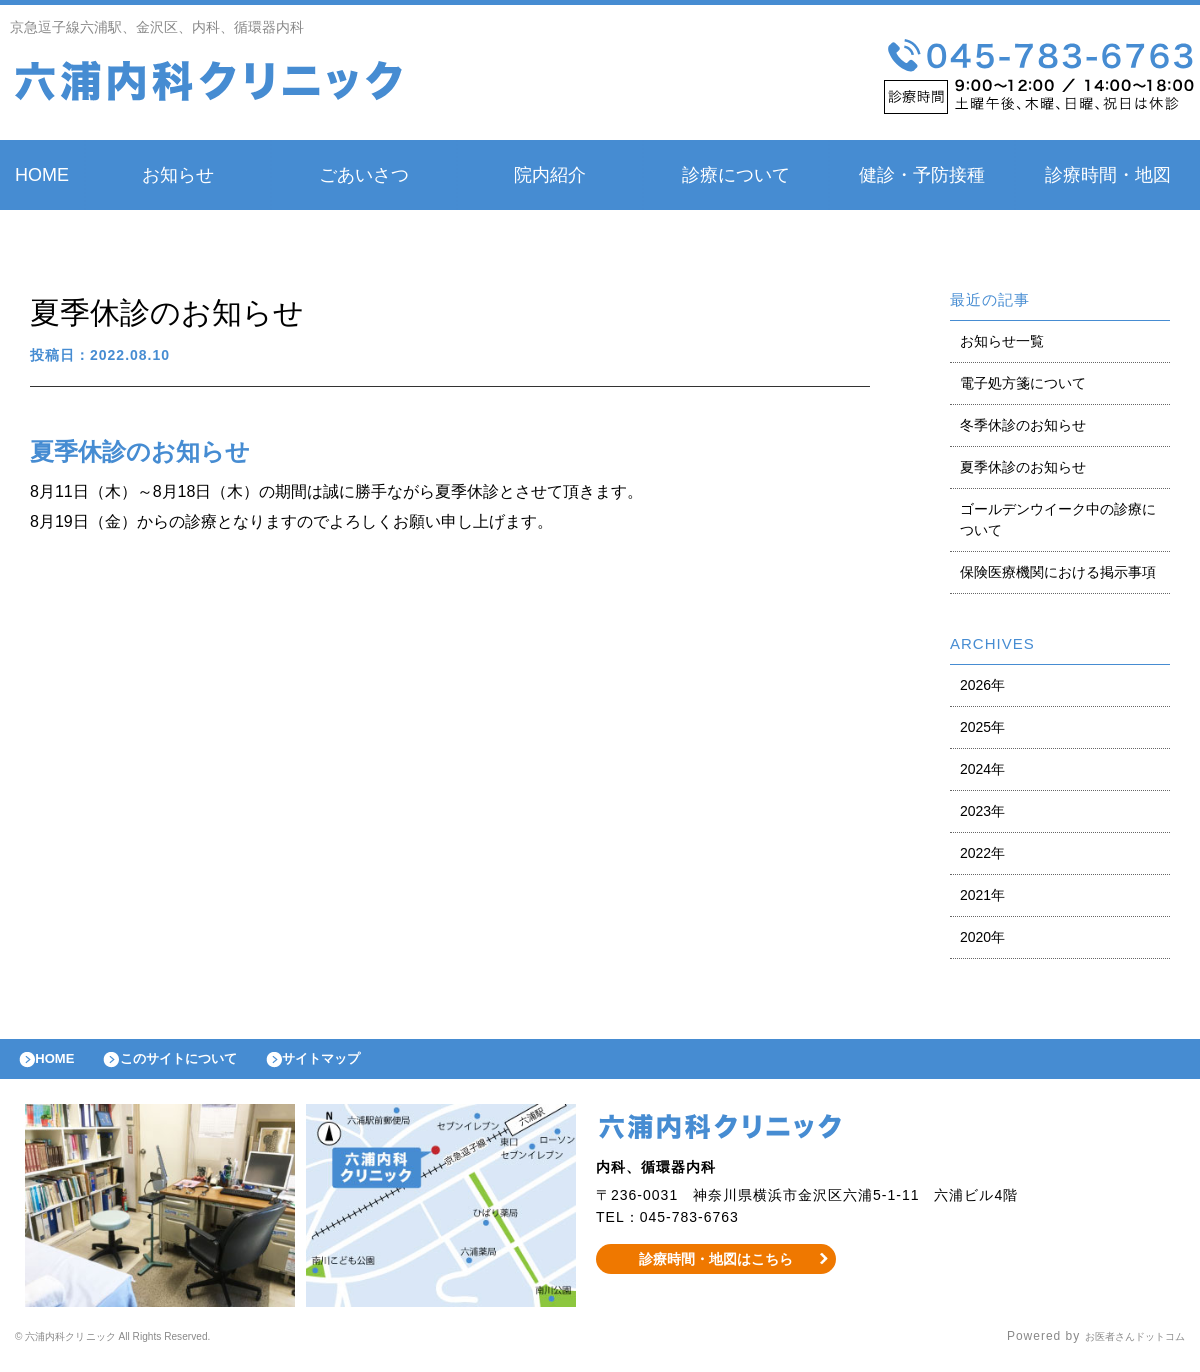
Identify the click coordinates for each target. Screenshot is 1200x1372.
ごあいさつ (364, 175)
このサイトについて (203, 1064)
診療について (736, 175)
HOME (42, 175)
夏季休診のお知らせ (1023, 467)
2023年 (982, 811)
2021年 (982, 895)
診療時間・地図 (1108, 175)
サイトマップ (366, 1064)
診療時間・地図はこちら (716, 1268)
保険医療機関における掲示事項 (1058, 572)
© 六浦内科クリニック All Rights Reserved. (147, 1347)
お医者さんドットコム (1120, 1347)
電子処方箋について (1023, 383)
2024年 (982, 769)
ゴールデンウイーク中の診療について (1058, 519)
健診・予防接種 (922, 175)
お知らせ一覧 (1002, 341)
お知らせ (178, 175)
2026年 (982, 685)
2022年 (982, 853)
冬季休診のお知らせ (1023, 425)
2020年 (982, 937)
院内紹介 (550, 175)
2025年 (982, 727)
